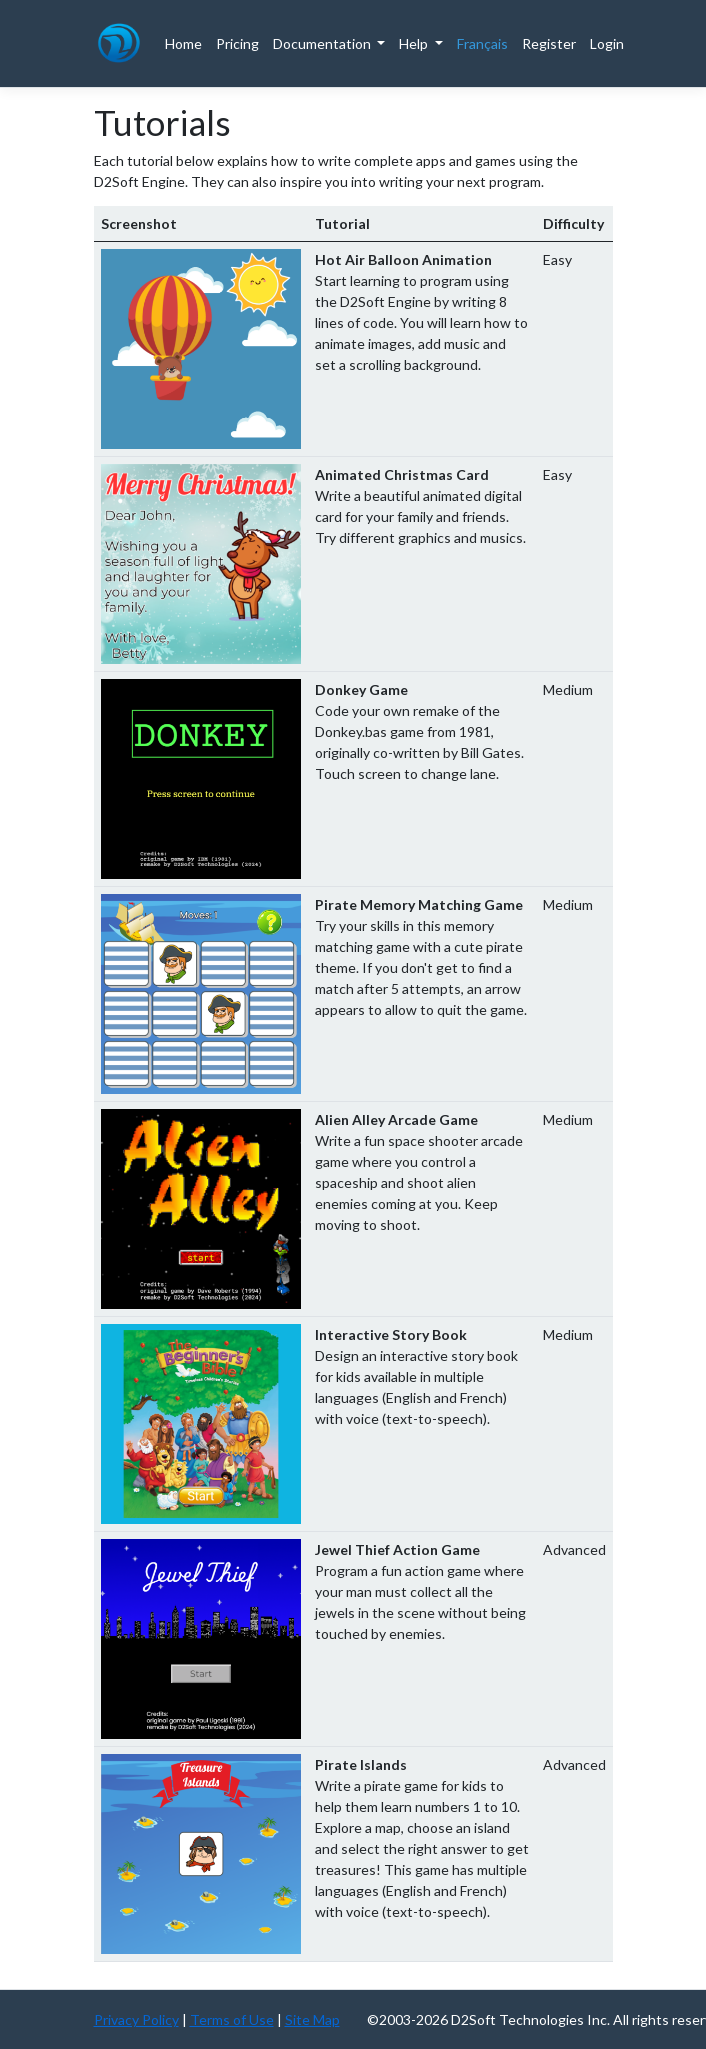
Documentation (323, 43)
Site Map (312, 2019)
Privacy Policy (136, 2019)
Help (415, 43)
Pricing (237, 43)
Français (482, 43)
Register (549, 43)
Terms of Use (232, 2019)
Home (183, 43)
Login (607, 43)
